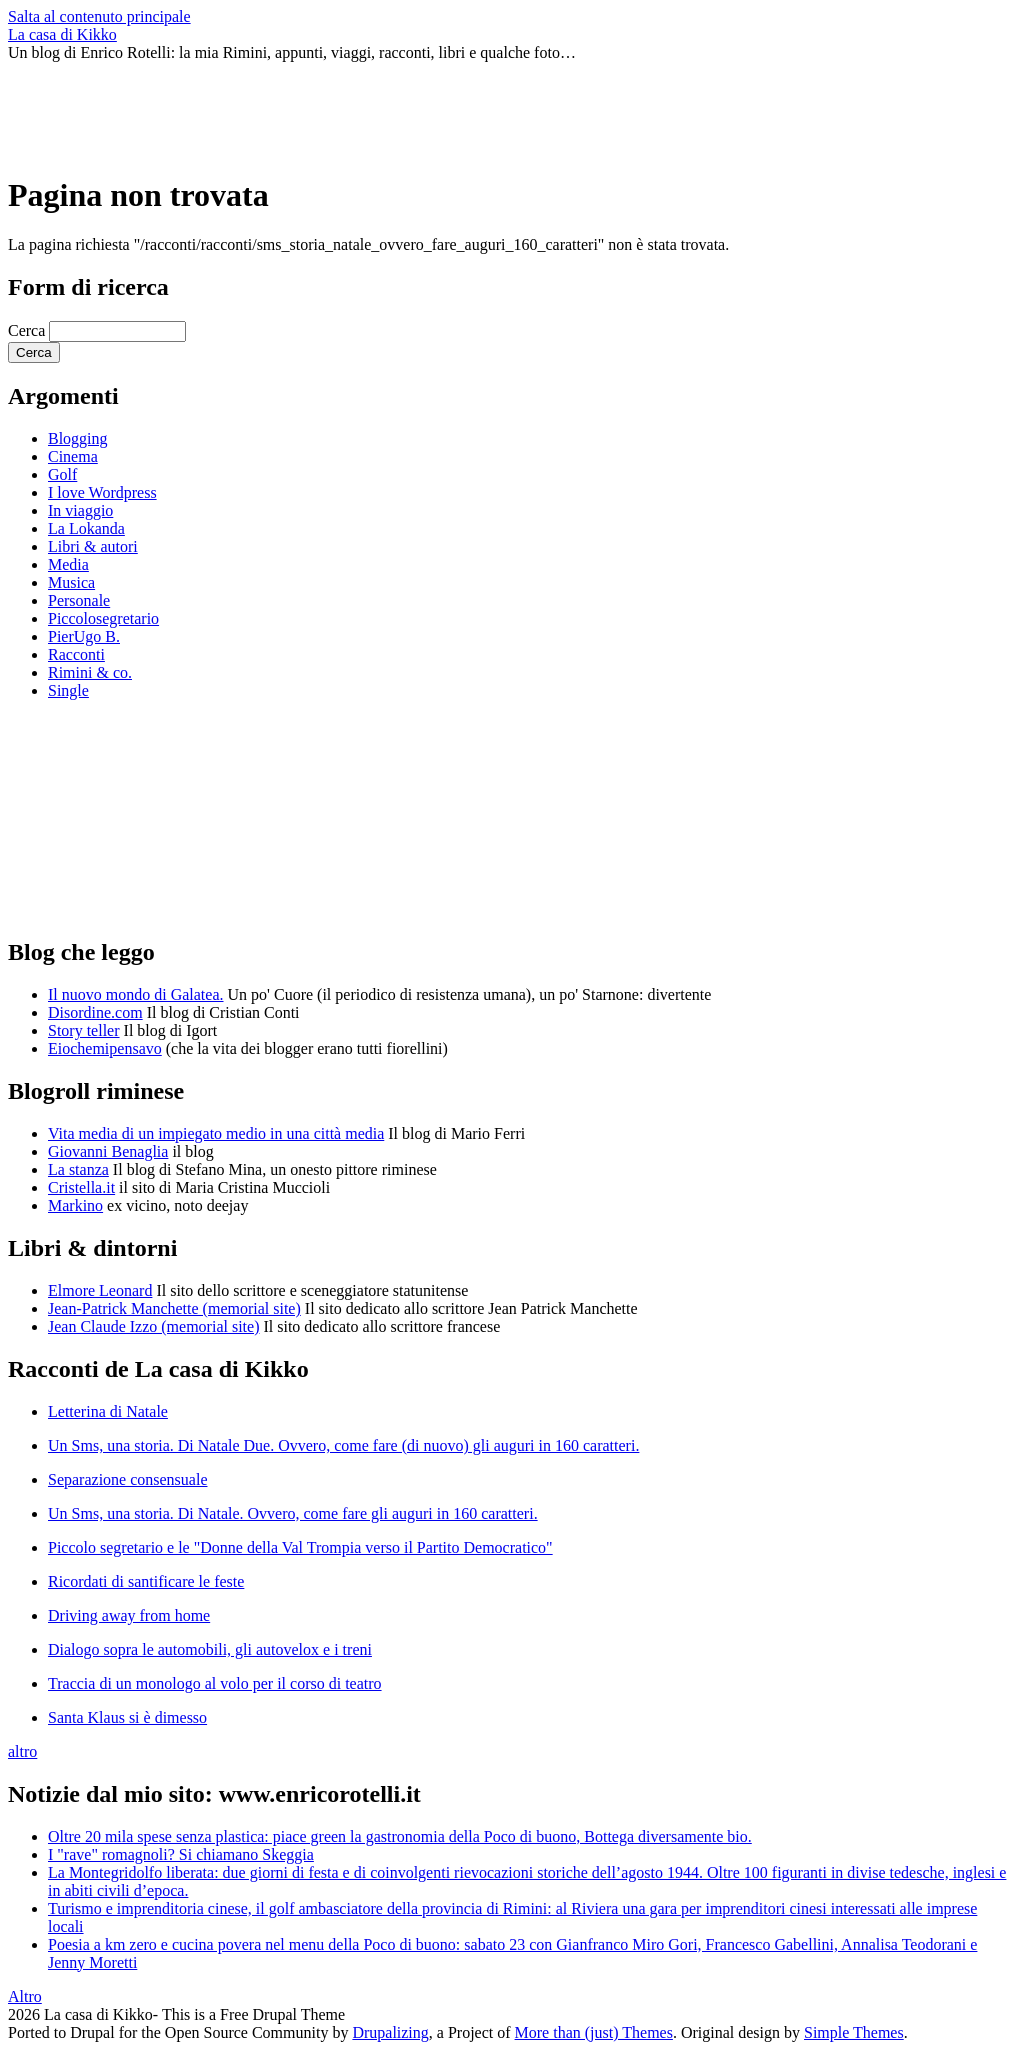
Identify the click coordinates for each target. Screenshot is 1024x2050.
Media (68, 564)
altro (22, 1751)
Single (68, 690)
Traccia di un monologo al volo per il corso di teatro (215, 1683)
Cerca (28, 330)
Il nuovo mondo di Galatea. (136, 994)
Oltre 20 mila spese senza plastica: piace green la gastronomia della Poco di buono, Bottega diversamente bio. (400, 1836)
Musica (71, 582)
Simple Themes (854, 2032)
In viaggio (80, 510)
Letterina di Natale (108, 1411)
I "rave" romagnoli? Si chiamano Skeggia (181, 1854)
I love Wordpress (102, 492)
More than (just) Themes (594, 2032)
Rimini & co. (90, 672)
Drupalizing (390, 2032)
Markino (75, 1205)
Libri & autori (93, 546)
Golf (62, 474)
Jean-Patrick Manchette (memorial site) (174, 1308)
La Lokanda (86, 528)
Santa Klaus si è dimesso (127, 1717)
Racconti (76, 654)
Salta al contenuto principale (99, 16)
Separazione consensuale (127, 1479)
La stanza (78, 1169)
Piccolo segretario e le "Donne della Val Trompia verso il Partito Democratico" (300, 1547)
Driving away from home (129, 1615)
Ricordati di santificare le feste (146, 1581)
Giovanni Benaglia (108, 1151)
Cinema (73, 456)
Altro (25, 1996)
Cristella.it (81, 1187)
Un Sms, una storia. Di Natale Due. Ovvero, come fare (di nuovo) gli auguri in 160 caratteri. (343, 1445)
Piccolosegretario (103, 618)
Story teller (84, 1030)
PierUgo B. (84, 636)
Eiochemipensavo (105, 1048)
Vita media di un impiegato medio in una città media (216, 1133)
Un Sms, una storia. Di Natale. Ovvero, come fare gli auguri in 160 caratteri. (293, 1513)
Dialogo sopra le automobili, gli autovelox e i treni (210, 1649)
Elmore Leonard (100, 1290)
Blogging (78, 438)
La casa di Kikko (62, 34)
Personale (79, 600)
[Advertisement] (372, 107)
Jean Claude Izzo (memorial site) (153, 1326)
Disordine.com (95, 1012)
